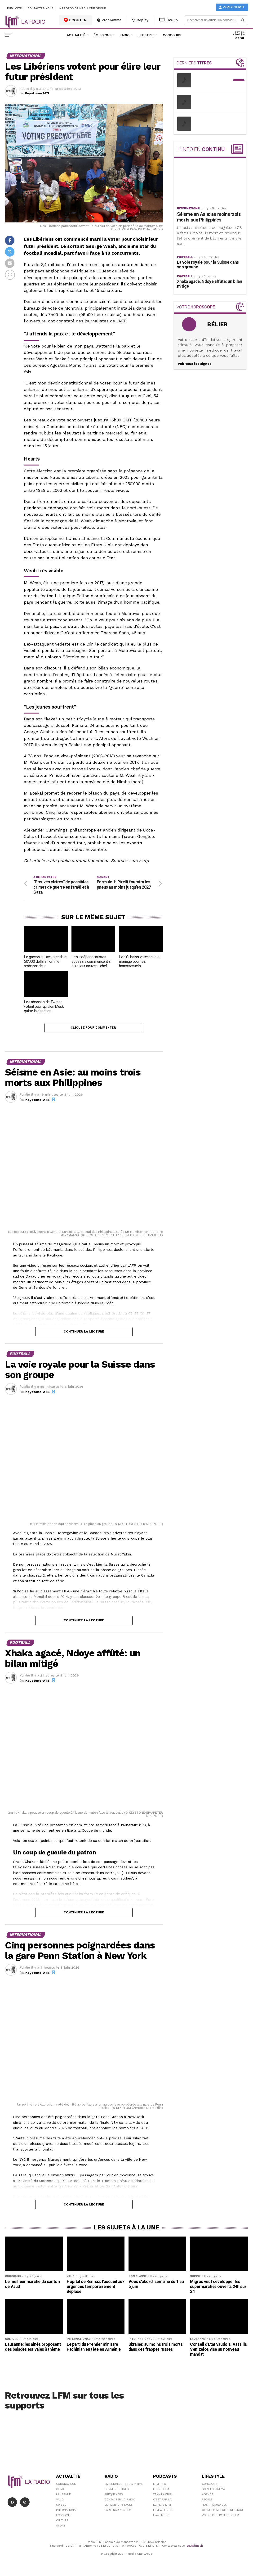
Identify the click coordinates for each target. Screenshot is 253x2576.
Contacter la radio (120, 2500)
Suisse (61, 2506)
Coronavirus (66, 2485)
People (207, 2500)
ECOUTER (75, 19)
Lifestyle (146, 35)
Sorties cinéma (213, 2490)
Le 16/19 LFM (162, 2506)
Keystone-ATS (37, 93)
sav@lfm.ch (194, 2547)
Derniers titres (117, 2490)
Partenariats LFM (118, 2511)
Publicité (14, 8)
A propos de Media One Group (82, 8)
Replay (140, 20)
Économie (63, 2516)
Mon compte (232, 7)
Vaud (60, 2500)
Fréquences (114, 2495)
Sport (60, 2526)
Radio (124, 35)
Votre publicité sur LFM (220, 2516)
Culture (62, 2521)
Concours (172, 35)
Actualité (76, 35)
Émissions (102, 35)
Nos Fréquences (214, 2506)
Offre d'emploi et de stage (223, 2511)
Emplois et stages (119, 2506)
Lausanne (63, 2495)
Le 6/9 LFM (161, 2490)
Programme (109, 20)
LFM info (159, 2485)
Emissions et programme (124, 2485)
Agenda (207, 2495)
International (66, 2511)
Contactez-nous (40, 8)
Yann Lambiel (163, 2495)
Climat (61, 2490)
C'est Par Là (162, 2500)
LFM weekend (163, 2511)
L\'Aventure (161, 2516)
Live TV (169, 20)
